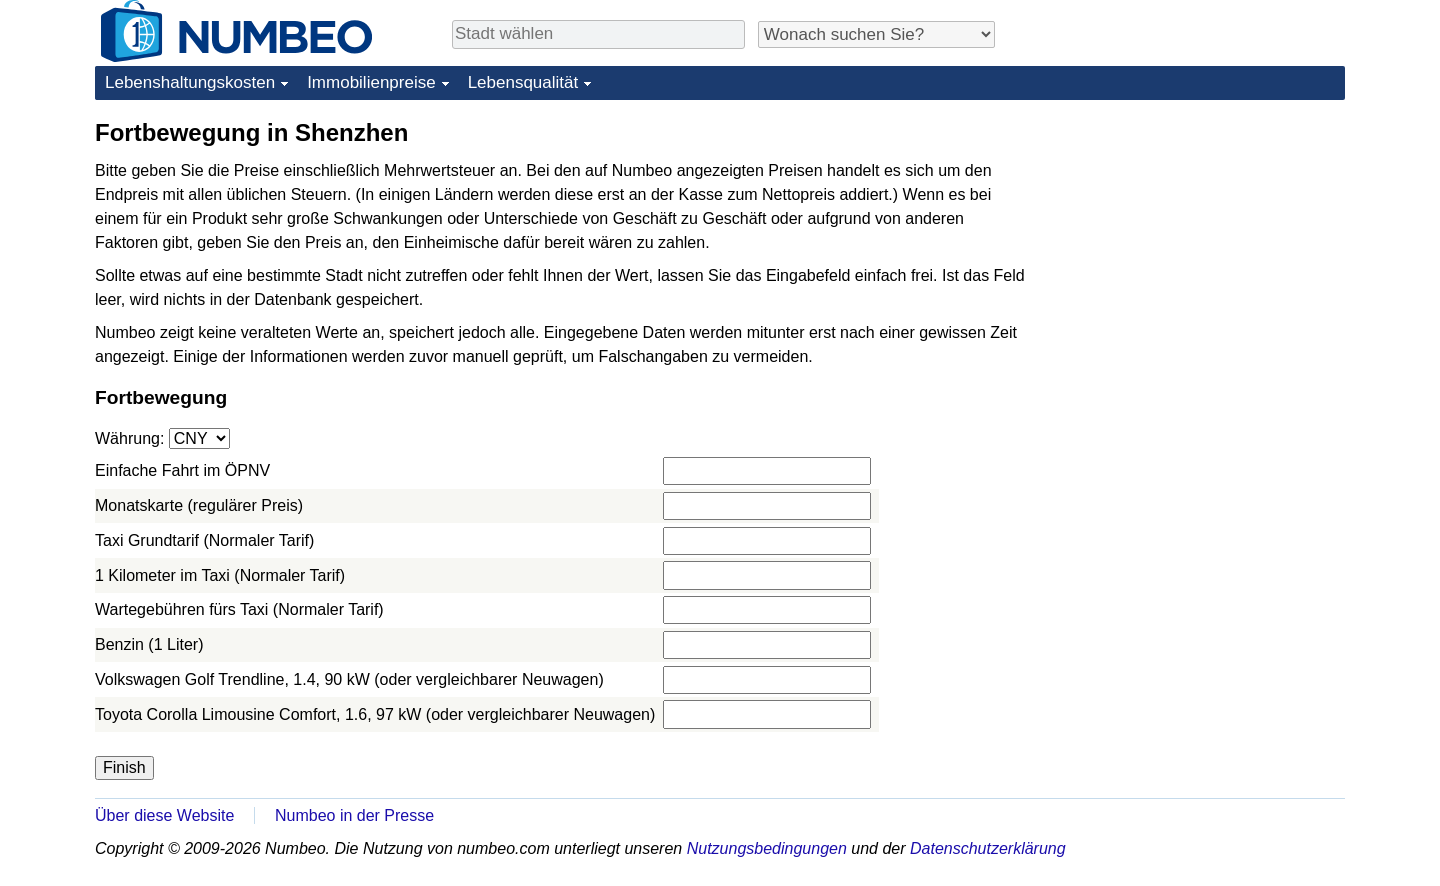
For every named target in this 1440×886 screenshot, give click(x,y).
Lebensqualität (523, 82)
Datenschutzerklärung (988, 848)
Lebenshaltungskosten (190, 82)
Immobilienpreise (371, 82)
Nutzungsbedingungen (767, 848)
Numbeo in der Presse (354, 815)
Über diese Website (164, 815)
